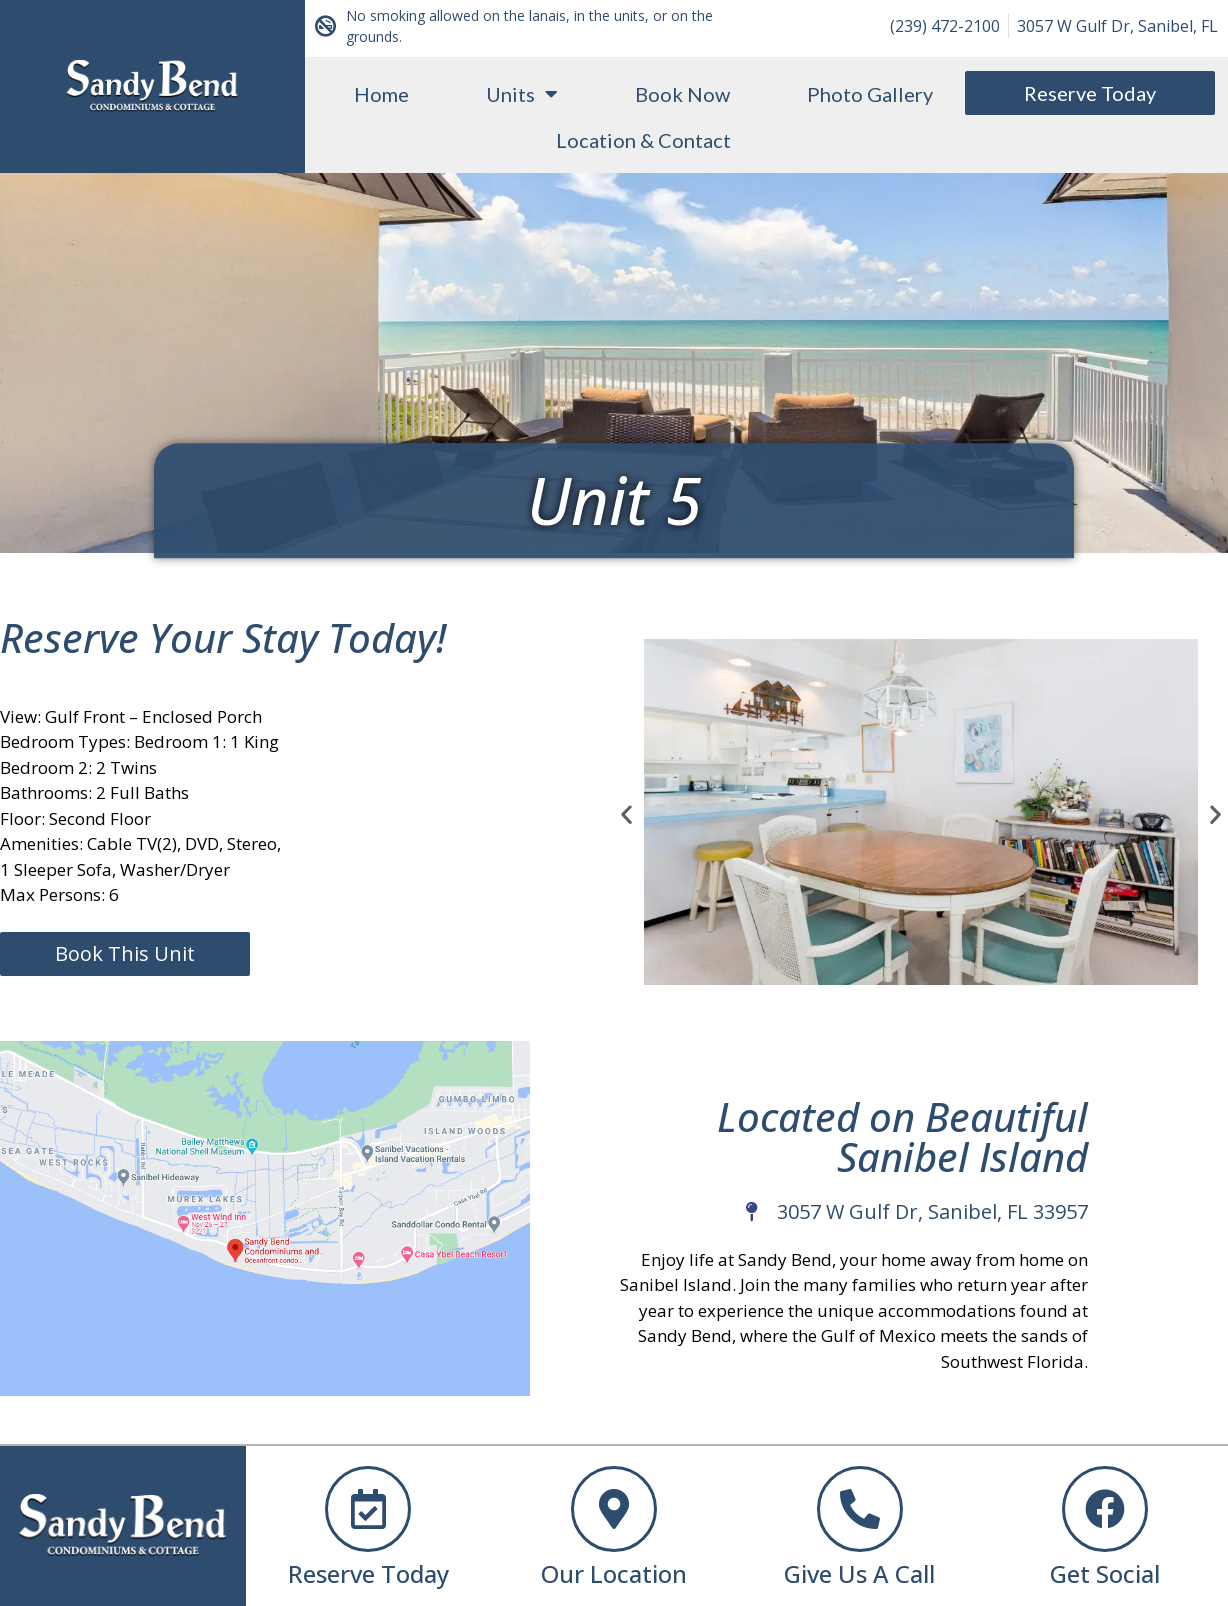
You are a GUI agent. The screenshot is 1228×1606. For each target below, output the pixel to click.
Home (381, 94)
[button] (626, 814)
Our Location (614, 1573)
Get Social (1105, 1573)
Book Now (682, 94)
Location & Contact (643, 140)
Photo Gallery (870, 94)
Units (522, 94)
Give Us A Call (859, 1573)
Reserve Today (368, 1573)
